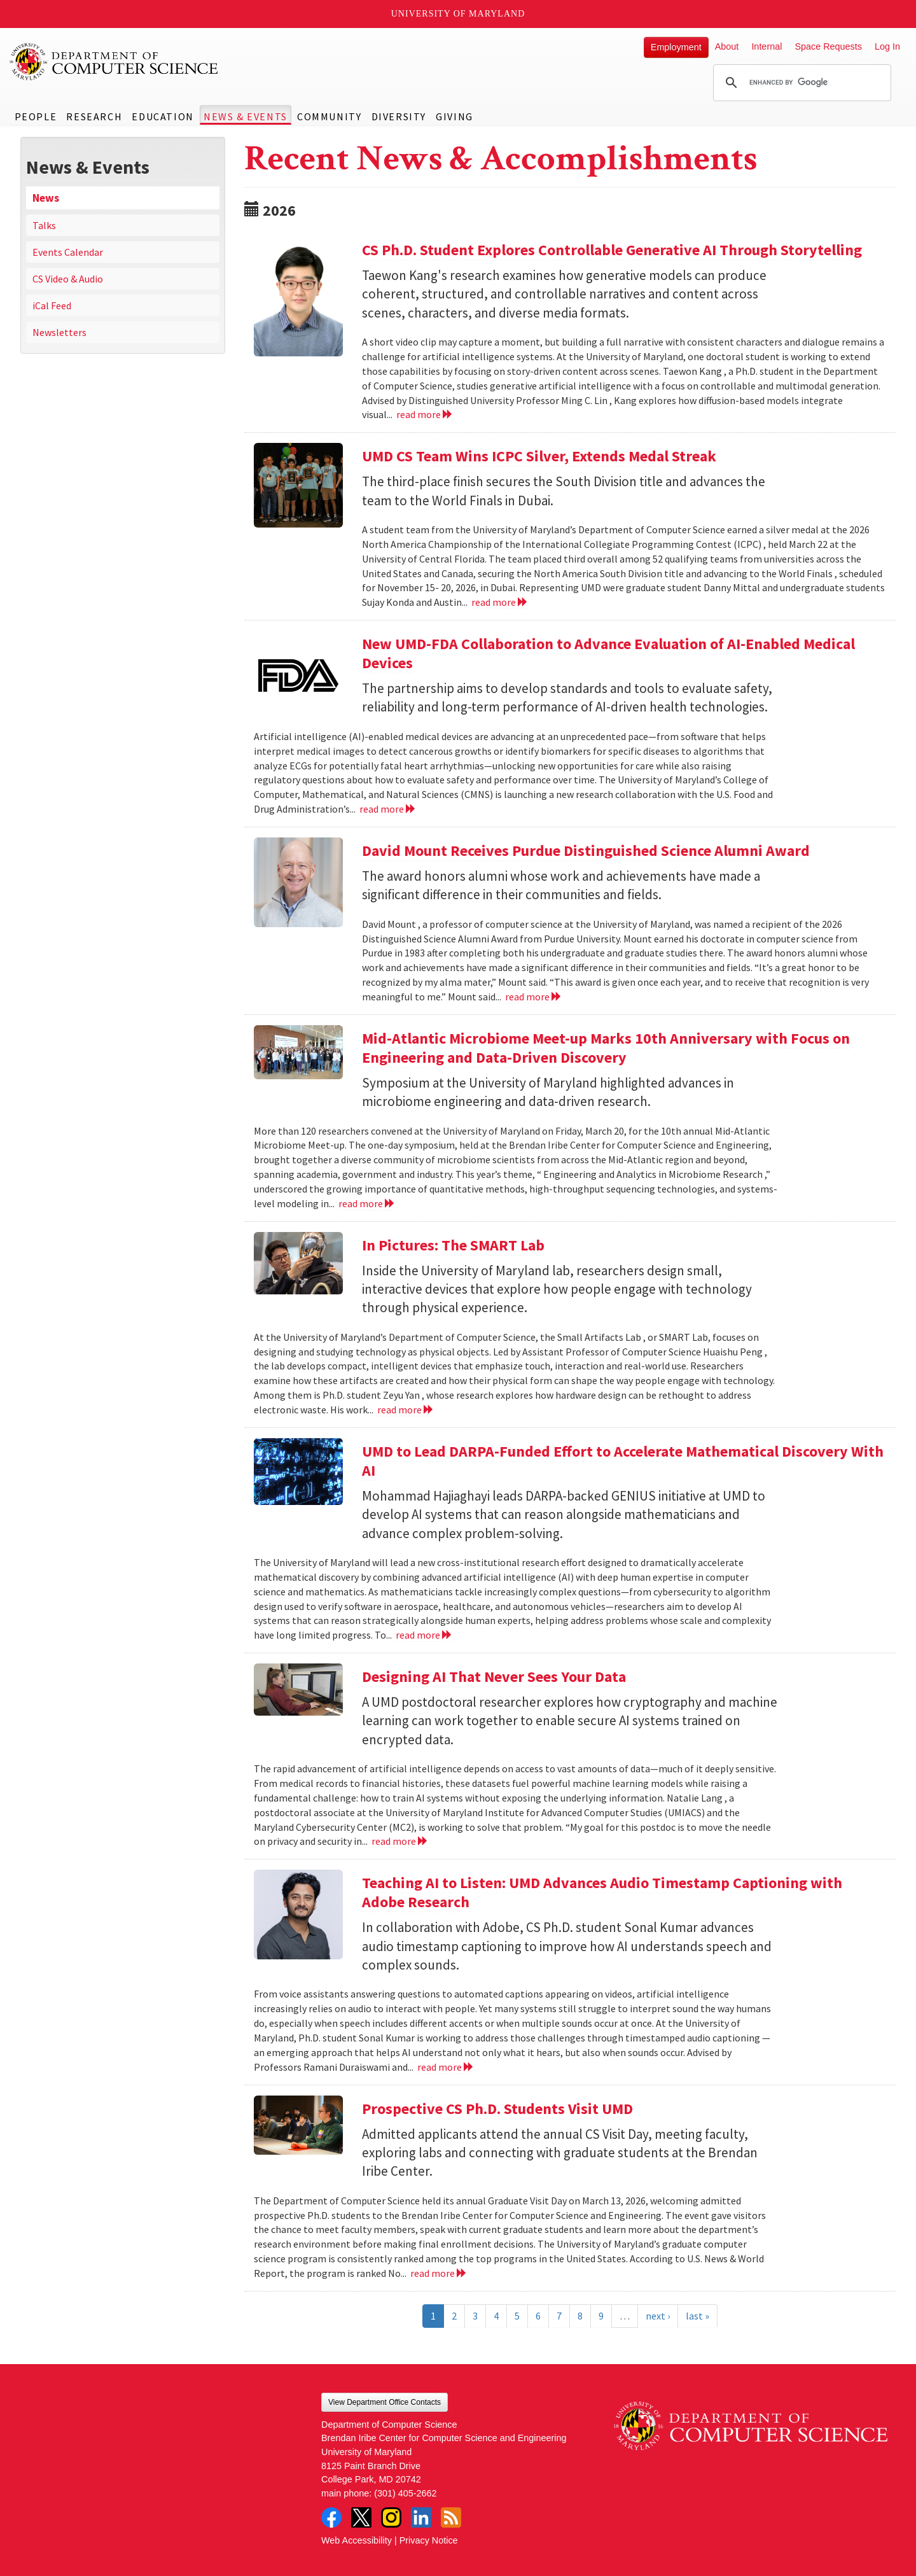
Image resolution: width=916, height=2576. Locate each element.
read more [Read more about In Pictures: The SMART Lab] (405, 1409)
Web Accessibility (356, 2540)
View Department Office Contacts (384, 2402)
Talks (44, 225)
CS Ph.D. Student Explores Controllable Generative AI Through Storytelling (612, 250)
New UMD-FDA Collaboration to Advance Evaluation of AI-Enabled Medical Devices (608, 653)
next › (658, 2315)
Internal (766, 46)
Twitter (361, 2517)
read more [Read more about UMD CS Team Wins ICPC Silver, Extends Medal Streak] (499, 602)
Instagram (391, 2517)
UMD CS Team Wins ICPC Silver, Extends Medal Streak (539, 456)
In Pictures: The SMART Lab (453, 1245)
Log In (887, 46)
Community (329, 116)
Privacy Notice (428, 2540)
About (727, 46)
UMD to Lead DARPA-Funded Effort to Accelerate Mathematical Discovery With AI (623, 1460)
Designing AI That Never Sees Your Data (494, 1676)
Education (162, 116)
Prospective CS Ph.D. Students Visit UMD (497, 2108)
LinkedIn (421, 2517)
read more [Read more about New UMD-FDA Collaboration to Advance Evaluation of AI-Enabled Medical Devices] (387, 808)
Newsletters (59, 332)
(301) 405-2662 (405, 2493)
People (36, 116)
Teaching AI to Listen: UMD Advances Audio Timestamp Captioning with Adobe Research (602, 1892)
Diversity (398, 116)
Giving (454, 116)
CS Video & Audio (67, 278)
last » (697, 2315)
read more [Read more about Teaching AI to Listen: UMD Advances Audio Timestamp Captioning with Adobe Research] (445, 2067)
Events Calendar (67, 252)
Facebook (331, 2517)
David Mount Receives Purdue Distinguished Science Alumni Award (586, 850)
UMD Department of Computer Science (114, 61)
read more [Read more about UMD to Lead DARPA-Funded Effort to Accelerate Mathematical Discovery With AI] (424, 1634)
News (45, 198)
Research (94, 116)
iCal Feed (51, 305)
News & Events (246, 116)
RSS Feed (451, 2517)
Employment (676, 47)
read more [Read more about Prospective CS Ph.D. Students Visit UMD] (438, 2273)
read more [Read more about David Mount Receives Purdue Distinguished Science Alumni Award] (533, 996)
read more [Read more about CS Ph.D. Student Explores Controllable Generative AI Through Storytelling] (424, 414)
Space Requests (828, 46)
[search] (800, 82)
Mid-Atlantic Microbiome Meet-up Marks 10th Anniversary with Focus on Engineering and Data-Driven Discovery (606, 1047)
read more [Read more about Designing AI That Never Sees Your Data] (399, 1841)
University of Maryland (458, 13)
